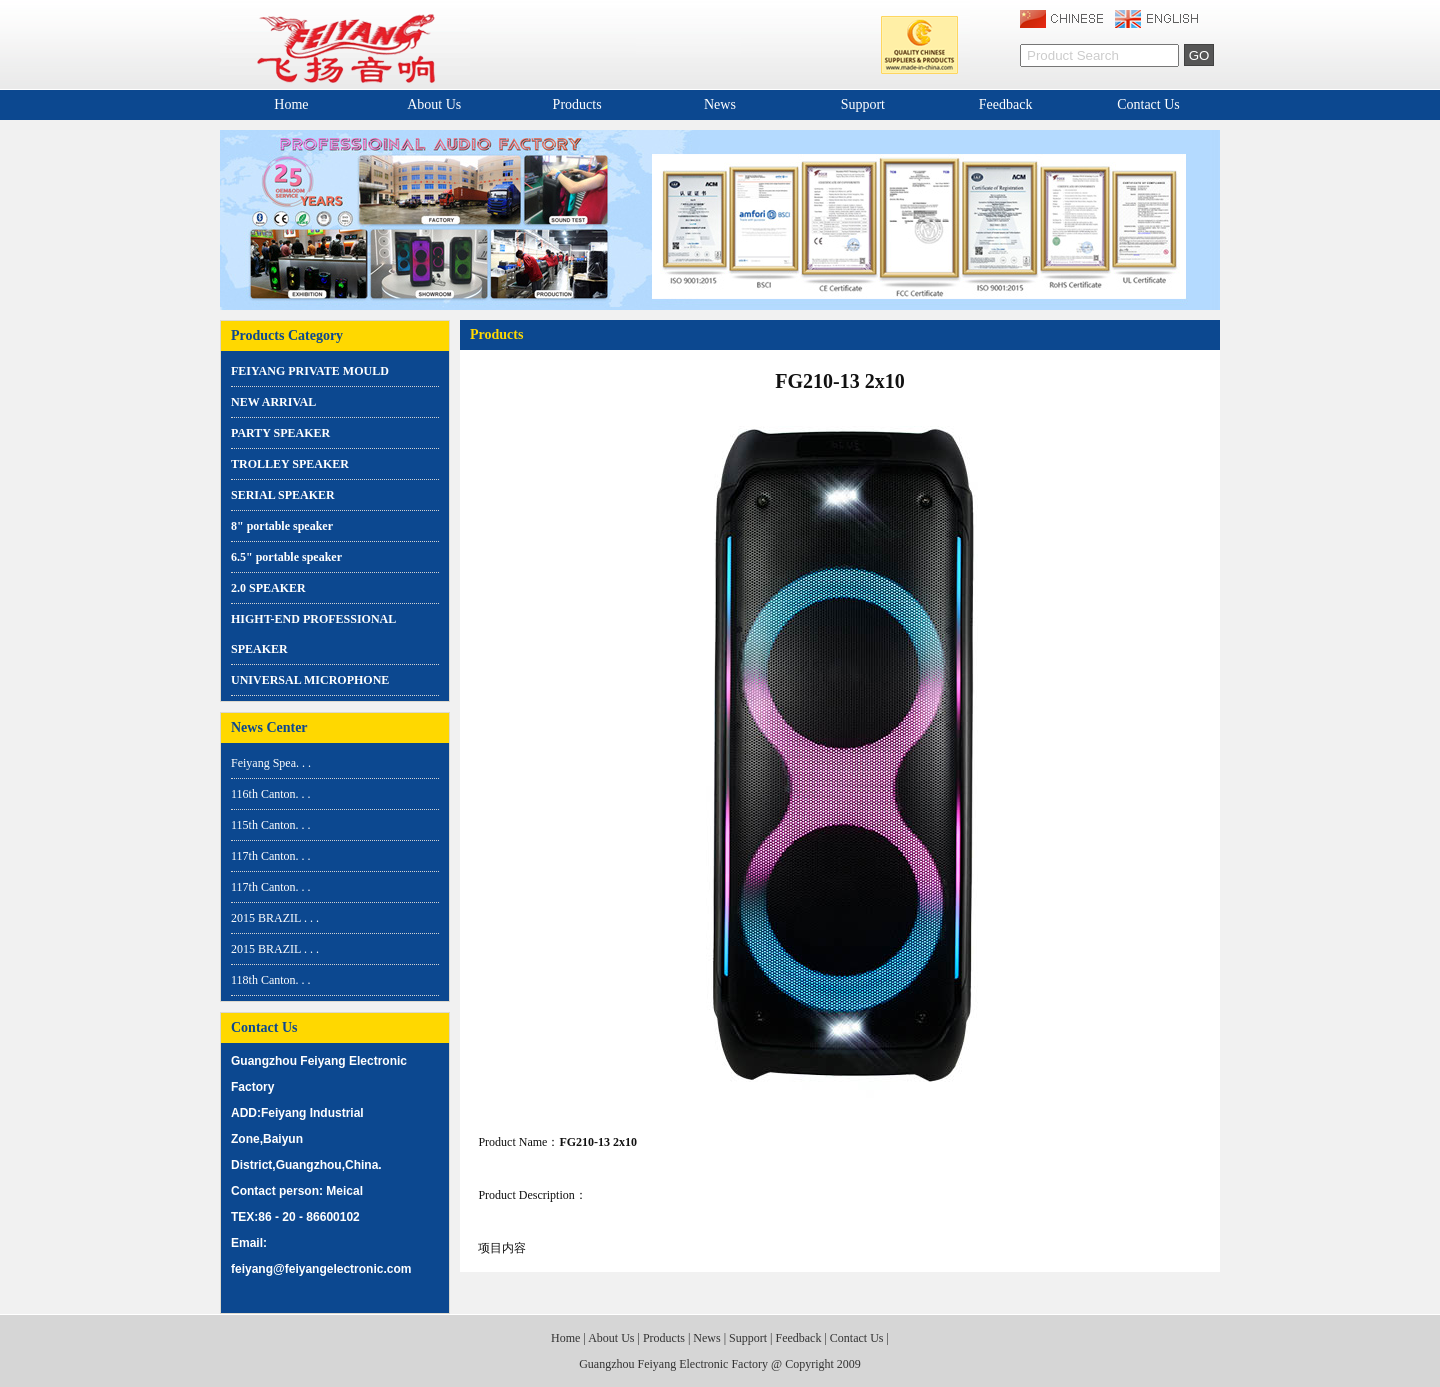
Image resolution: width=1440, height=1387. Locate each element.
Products (577, 104)
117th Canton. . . (271, 856)
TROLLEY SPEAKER (290, 464)
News (720, 104)
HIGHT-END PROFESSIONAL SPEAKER (313, 634)
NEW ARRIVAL (273, 402)
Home (291, 104)
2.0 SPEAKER (268, 588)
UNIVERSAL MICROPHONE (310, 680)
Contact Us (1148, 104)
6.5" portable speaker (286, 557)
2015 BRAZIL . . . (275, 918)
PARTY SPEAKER (280, 433)
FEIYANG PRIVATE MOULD (310, 371)
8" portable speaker (282, 526)
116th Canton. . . (271, 794)
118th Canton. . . (271, 980)
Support (863, 104)
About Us (434, 104)
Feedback (1006, 104)
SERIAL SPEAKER (283, 495)
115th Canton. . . (271, 825)
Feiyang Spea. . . (271, 763)
